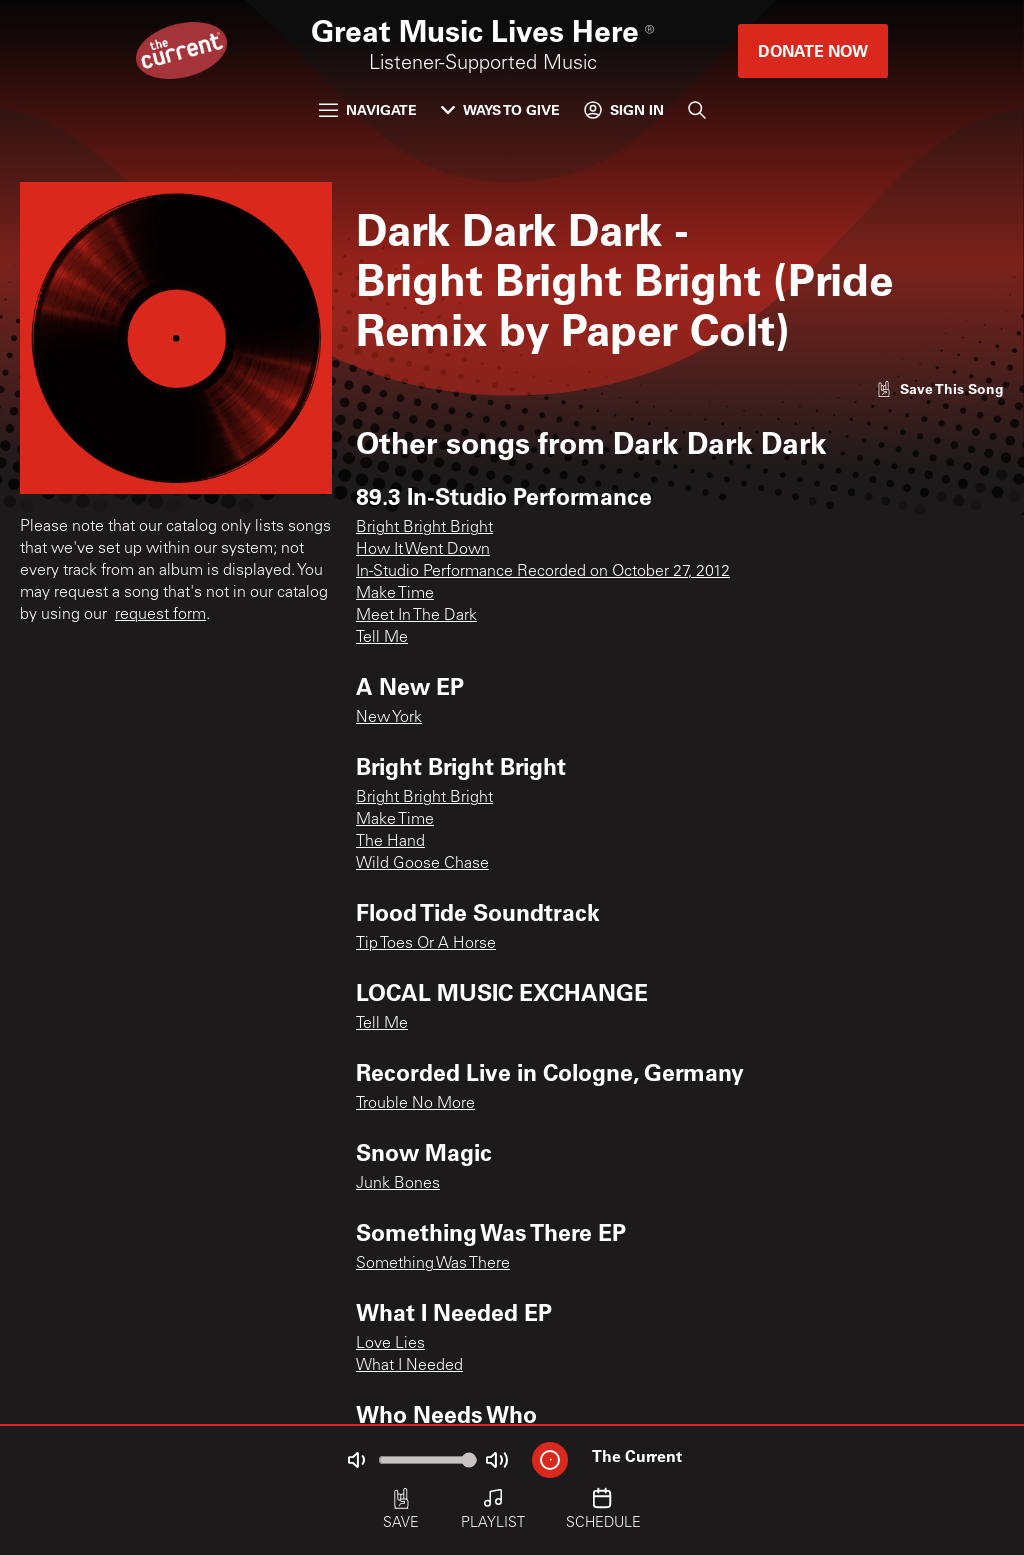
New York (389, 718)
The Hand (390, 842)
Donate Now (813, 50)
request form (160, 615)
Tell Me (382, 638)
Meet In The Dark (416, 616)
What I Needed (409, 1366)
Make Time (395, 594)
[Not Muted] (356, 1460)
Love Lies (390, 1344)
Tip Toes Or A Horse (426, 944)
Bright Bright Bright (424, 528)
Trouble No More (415, 1104)
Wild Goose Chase (422, 864)
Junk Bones (398, 1184)
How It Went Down (423, 550)
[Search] (697, 110)
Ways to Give (500, 109)
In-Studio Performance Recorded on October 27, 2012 (543, 572)
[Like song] (940, 388)
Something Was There (433, 1264)
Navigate (368, 109)
